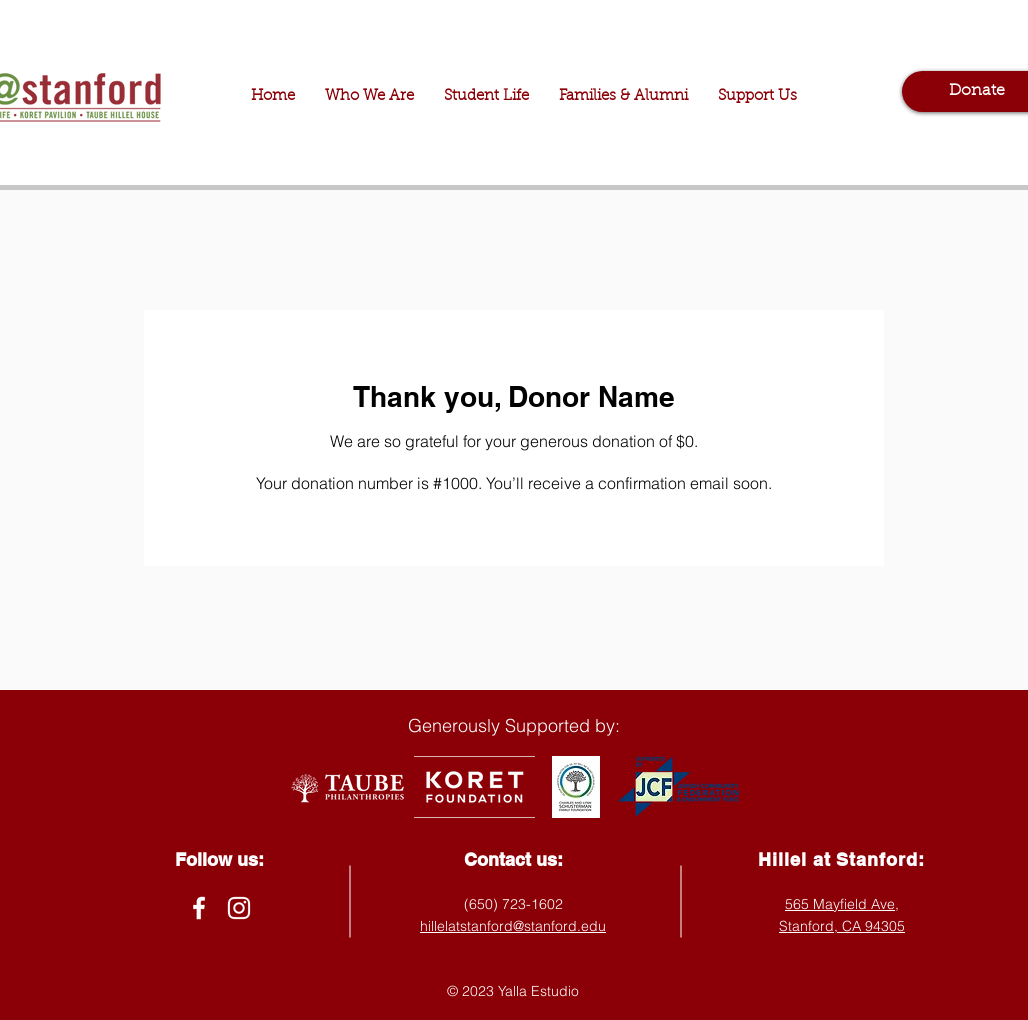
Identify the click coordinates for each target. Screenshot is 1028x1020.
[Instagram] (239, 908)
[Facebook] (199, 908)
